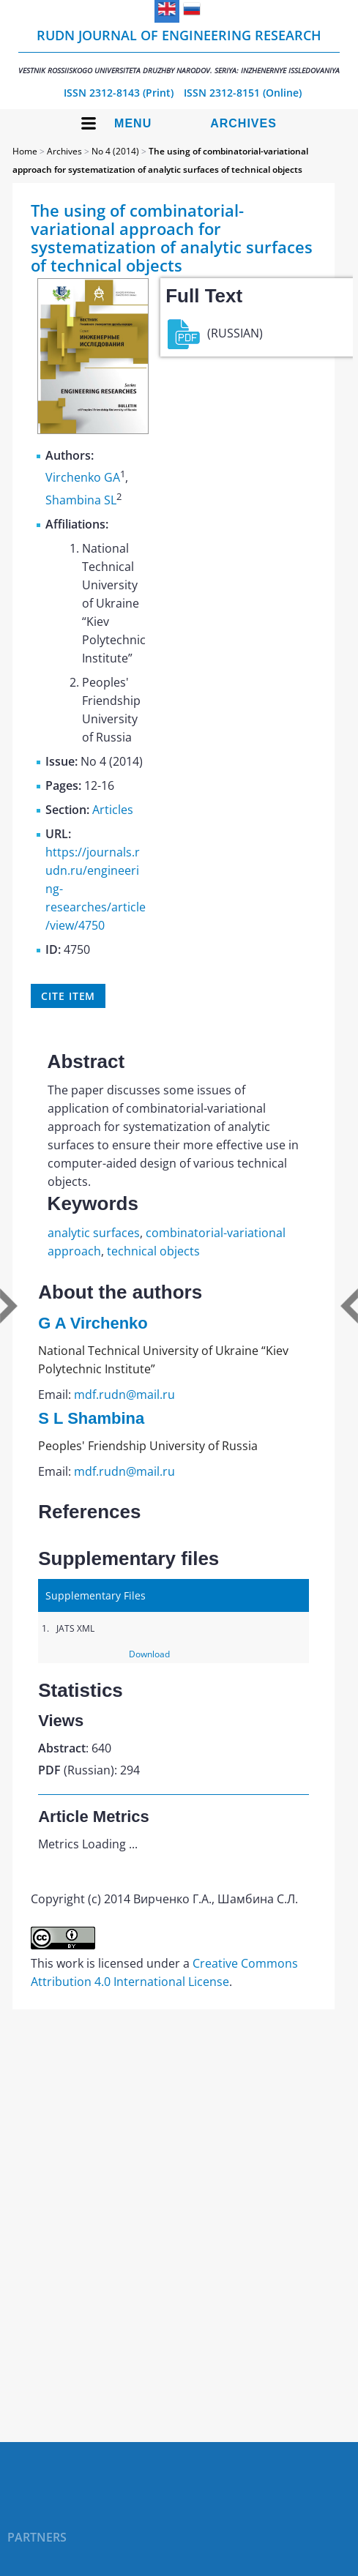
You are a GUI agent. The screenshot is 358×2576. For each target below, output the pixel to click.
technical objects (153, 1251)
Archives (243, 123)
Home (24, 151)
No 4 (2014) (115, 151)
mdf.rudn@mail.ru (124, 1394)
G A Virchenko (93, 1323)
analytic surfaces (94, 1233)
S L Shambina (91, 1418)
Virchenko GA (82, 478)
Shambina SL (80, 500)
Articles (112, 810)
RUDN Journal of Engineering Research (179, 50)
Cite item (68, 996)
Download (149, 1654)
